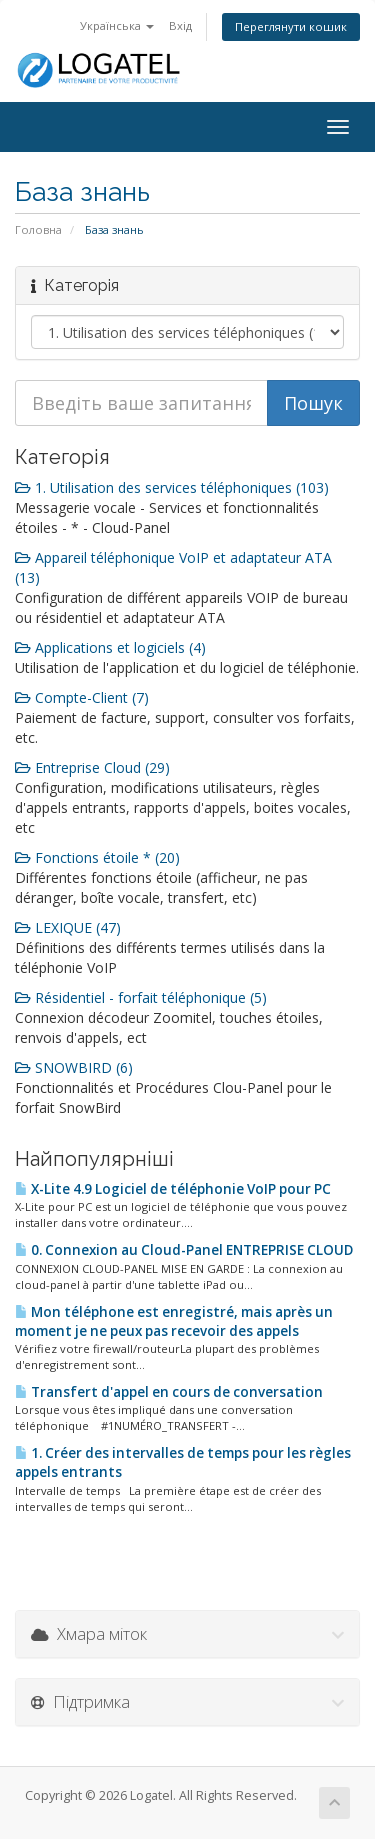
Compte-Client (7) (82, 697)
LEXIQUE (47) (68, 927)
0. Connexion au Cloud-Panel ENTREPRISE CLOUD (184, 1250)
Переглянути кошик (291, 26)
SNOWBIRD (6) (74, 1067)
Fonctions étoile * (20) (97, 857)
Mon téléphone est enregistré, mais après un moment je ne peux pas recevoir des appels (174, 1321)
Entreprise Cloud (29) (92, 767)
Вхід (180, 25)
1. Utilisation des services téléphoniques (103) (172, 487)
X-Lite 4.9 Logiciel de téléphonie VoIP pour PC (173, 1189)
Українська (117, 25)
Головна (38, 229)
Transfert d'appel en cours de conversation (169, 1392)
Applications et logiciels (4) (110, 647)
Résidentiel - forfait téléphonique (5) (141, 997)
